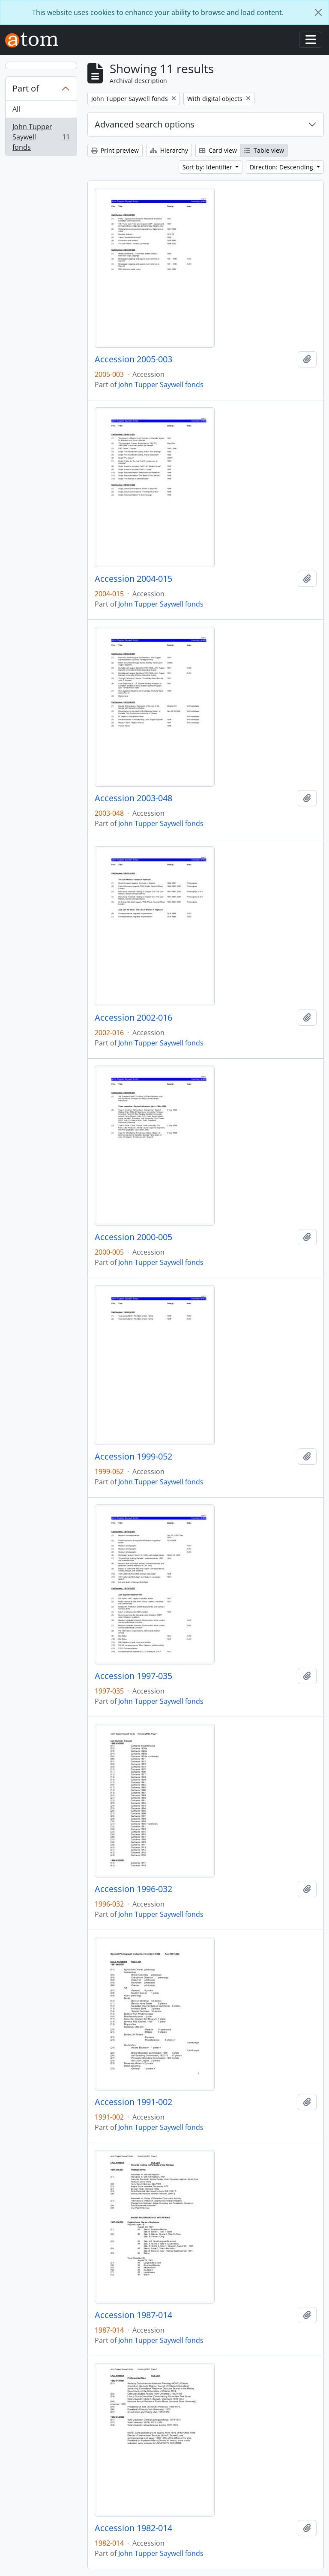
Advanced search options (144, 124)
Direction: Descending (282, 167)
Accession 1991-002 (133, 2102)
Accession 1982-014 (133, 2528)
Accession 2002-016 (133, 1018)
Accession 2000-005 (133, 1237)
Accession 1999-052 (133, 1456)
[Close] (318, 12)
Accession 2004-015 (133, 579)
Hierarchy (169, 150)
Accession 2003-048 (133, 798)
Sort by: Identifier (208, 167)
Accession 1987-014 (133, 2315)
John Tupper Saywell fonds (41, 137)
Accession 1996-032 (133, 1889)
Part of (25, 88)
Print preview (115, 150)
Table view (264, 150)
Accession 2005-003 (133, 359)
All (16, 109)
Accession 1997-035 (133, 1676)
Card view (218, 150)
